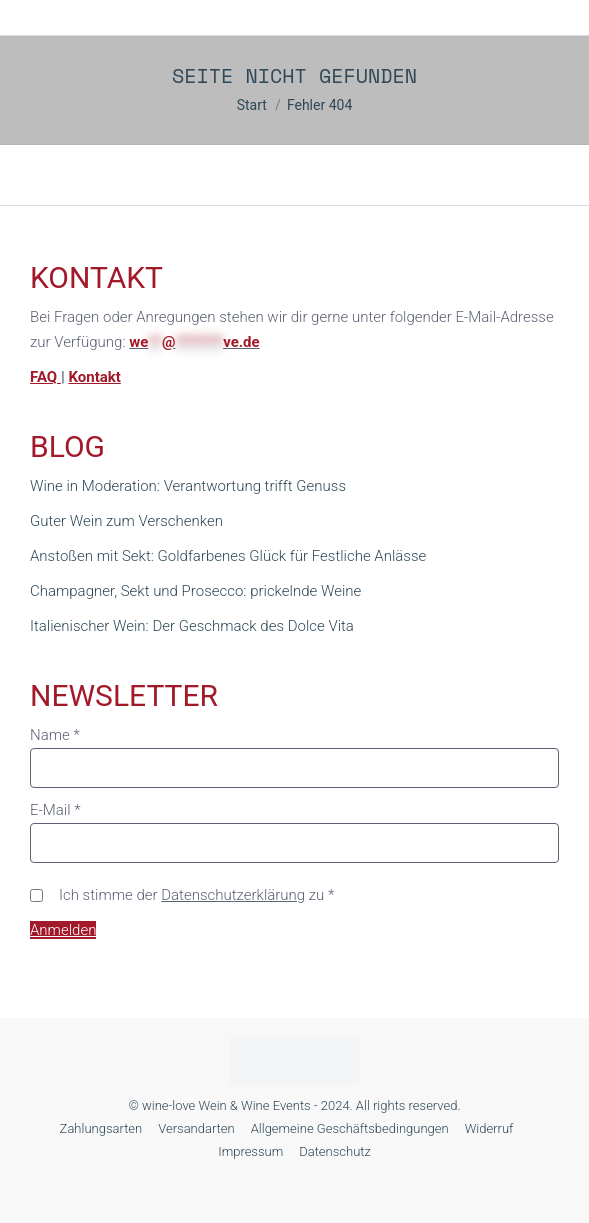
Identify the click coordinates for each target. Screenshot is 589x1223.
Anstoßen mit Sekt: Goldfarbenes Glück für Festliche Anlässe (228, 556)
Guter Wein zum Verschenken (126, 521)
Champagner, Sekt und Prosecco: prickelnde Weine (195, 591)
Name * (55, 735)
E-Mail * (55, 810)
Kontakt (94, 377)
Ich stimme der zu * (196, 895)
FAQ (45, 377)
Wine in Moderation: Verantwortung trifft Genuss (188, 486)
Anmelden (63, 930)
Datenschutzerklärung (233, 895)
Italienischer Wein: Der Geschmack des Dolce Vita (192, 626)
